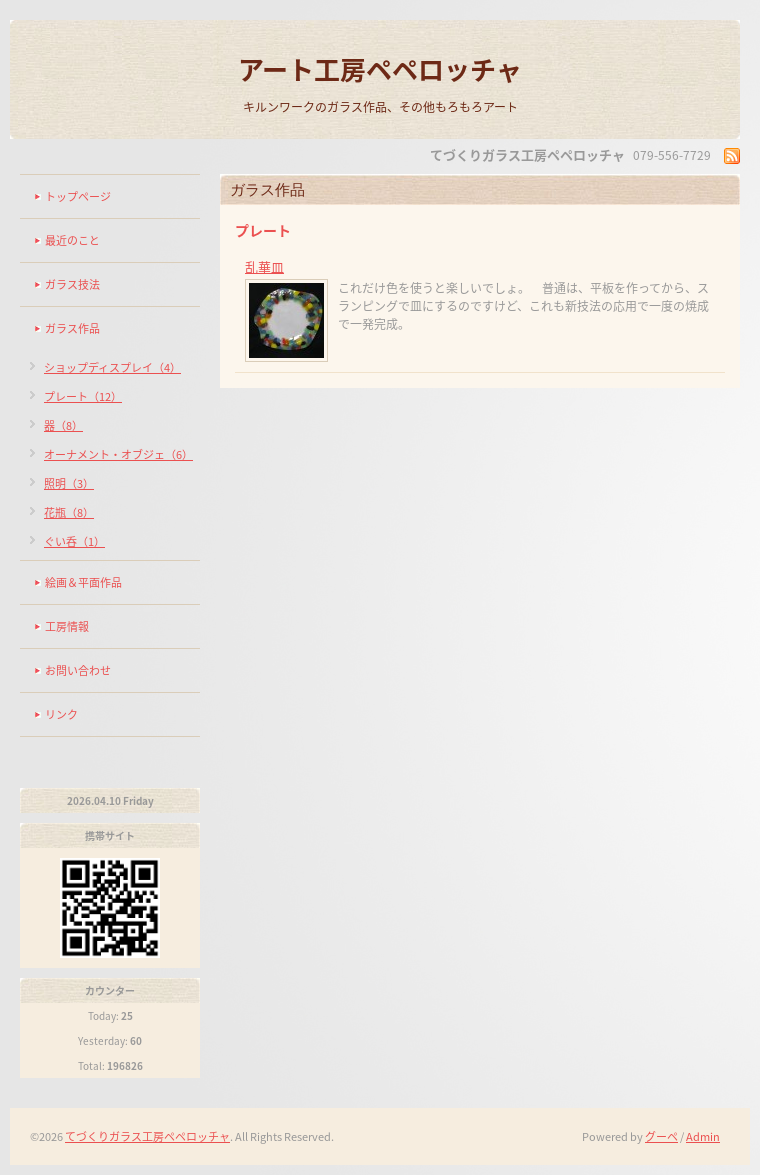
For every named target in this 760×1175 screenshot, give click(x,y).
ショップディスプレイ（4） (112, 367)
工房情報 (67, 626)
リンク (61, 714)
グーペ (661, 1136)
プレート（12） (83, 396)
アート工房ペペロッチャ (380, 69)
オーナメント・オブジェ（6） (118, 454)
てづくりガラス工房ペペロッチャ (147, 1136)
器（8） (63, 425)
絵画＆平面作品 (83, 582)
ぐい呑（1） (74, 541)
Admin (703, 1136)
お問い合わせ (78, 670)
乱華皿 (264, 266)
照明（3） (69, 483)
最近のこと (72, 240)
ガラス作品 (72, 328)
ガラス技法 (72, 284)
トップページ (78, 196)
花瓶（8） (69, 512)
